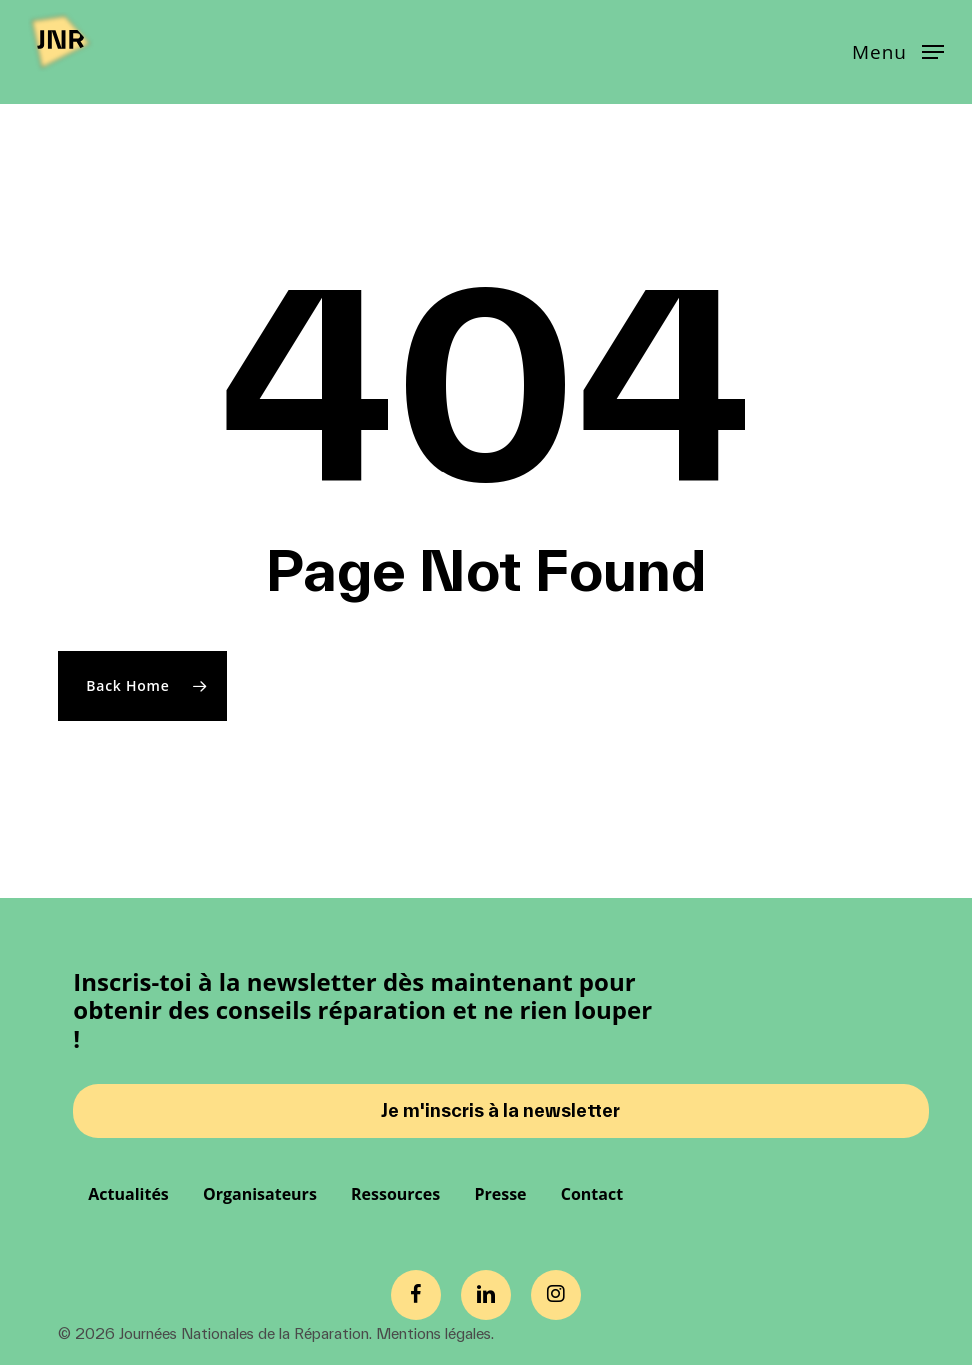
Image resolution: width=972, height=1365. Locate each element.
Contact (592, 1194)
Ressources (395, 1194)
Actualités (128, 1194)
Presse (500, 1194)
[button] (898, 50)
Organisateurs (260, 1194)
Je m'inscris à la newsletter (500, 1110)
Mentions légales (433, 1333)
